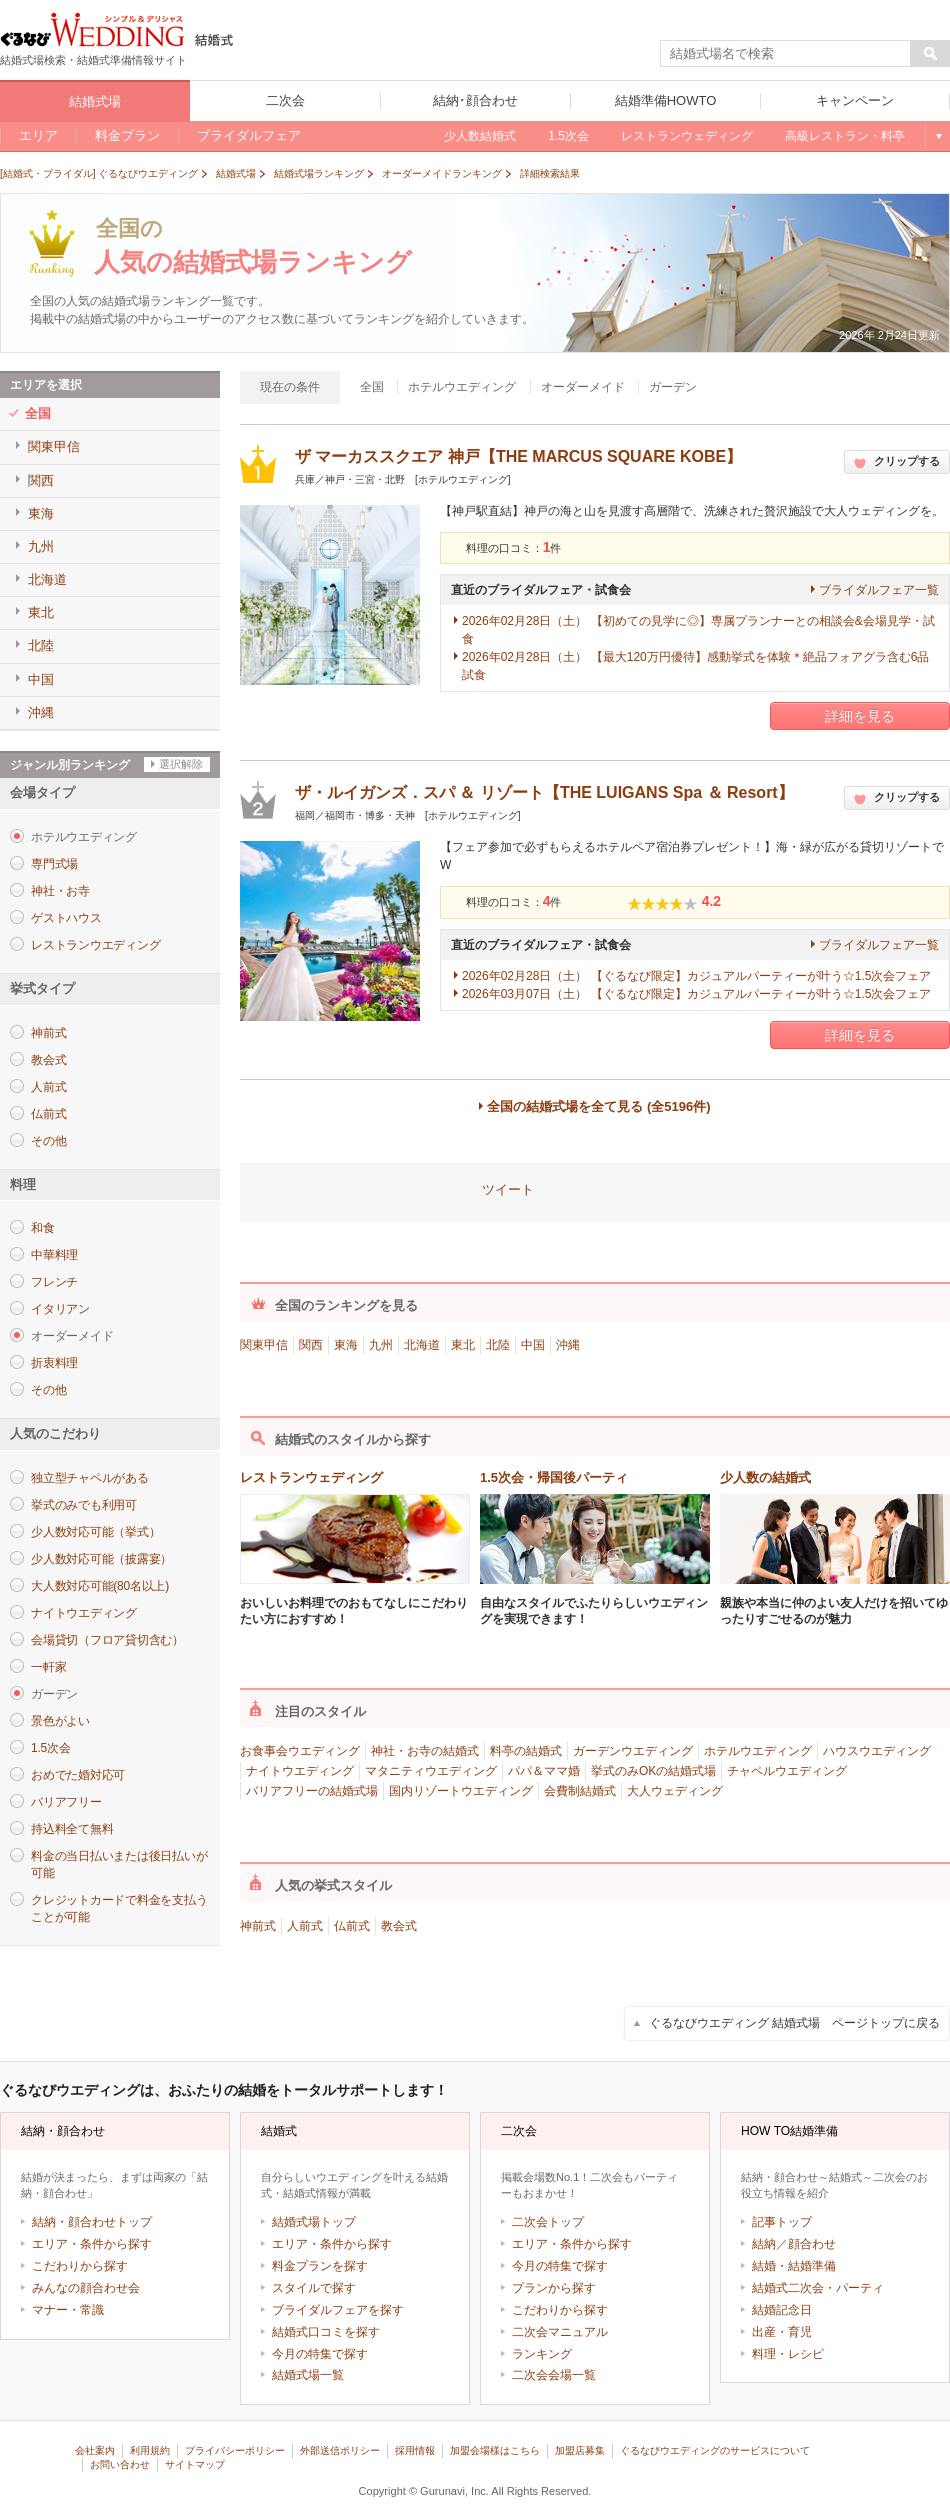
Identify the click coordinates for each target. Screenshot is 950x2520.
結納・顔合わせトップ (92, 2222)
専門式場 (54, 864)
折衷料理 (54, 1363)
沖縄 (568, 1345)
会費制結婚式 (580, 1791)
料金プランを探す (320, 2266)
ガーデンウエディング (633, 1751)
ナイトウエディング (84, 1613)
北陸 (498, 1345)
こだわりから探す (80, 2266)
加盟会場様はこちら (495, 2450)
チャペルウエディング (787, 1771)
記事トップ (782, 2222)
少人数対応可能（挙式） (95, 1532)
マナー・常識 (68, 2310)
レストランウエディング (95, 945)
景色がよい (60, 1721)
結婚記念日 (782, 2310)
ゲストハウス (66, 918)
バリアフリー (66, 1802)
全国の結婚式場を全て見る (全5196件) (598, 1106)
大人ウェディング (675, 1791)
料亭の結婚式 (526, 1751)
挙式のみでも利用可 (84, 1505)
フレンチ (54, 1282)
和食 (43, 1228)
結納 (764, 2244)
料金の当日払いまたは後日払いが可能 (119, 1864)
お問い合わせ (120, 2464)
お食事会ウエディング (300, 1751)
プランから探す (554, 2288)
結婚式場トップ (314, 2222)
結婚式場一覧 (308, 2375)
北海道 (422, 1345)
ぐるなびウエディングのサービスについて (715, 2450)
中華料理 (54, 1255)
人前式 (48, 1087)
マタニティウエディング (431, 1771)
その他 (48, 1141)
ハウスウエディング (877, 1751)
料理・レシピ (788, 2354)
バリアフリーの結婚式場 (312, 1791)
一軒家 (48, 1667)
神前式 (48, 1033)
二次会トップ (548, 2222)
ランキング (542, 2354)
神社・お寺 (60, 891)
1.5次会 (50, 1748)
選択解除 (181, 764)
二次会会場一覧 (554, 2375)
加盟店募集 (580, 2450)
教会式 (48, 1060)
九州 (381, 1345)
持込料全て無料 (72, 1829)
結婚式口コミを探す (326, 2332)
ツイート (508, 1189)
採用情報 (415, 2450)
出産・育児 (782, 2332)
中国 (533, 1345)
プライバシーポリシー (235, 2450)
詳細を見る (860, 716)
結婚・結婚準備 (794, 2266)
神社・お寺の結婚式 (425, 1751)
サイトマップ (195, 2464)
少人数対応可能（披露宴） (101, 1559)
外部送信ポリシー (340, 2450)
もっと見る (937, 136)
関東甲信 (264, 1345)
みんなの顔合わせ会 (86, 2288)
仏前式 (48, 1114)
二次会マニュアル (560, 2332)
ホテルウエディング (758, 1751)
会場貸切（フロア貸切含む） (107, 1640)
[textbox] (786, 54)
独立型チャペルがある (90, 1478)
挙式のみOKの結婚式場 (653, 1771)
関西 (311, 1345)
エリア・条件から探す (92, 2244)
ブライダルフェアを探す (338, 2310)
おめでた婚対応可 (78, 1775)
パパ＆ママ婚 (544, 1771)
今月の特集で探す (320, 2354)
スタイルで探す (314, 2288)
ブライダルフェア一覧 (879, 590)
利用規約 (150, 2450)
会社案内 (95, 2450)
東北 (463, 1345)
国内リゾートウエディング (461, 1791)
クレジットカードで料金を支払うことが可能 (119, 1908)
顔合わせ (812, 2244)
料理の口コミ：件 (514, 548)
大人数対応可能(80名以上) (100, 1586)
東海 (346, 1345)
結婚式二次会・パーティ (818, 2288)
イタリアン (60, 1309)
